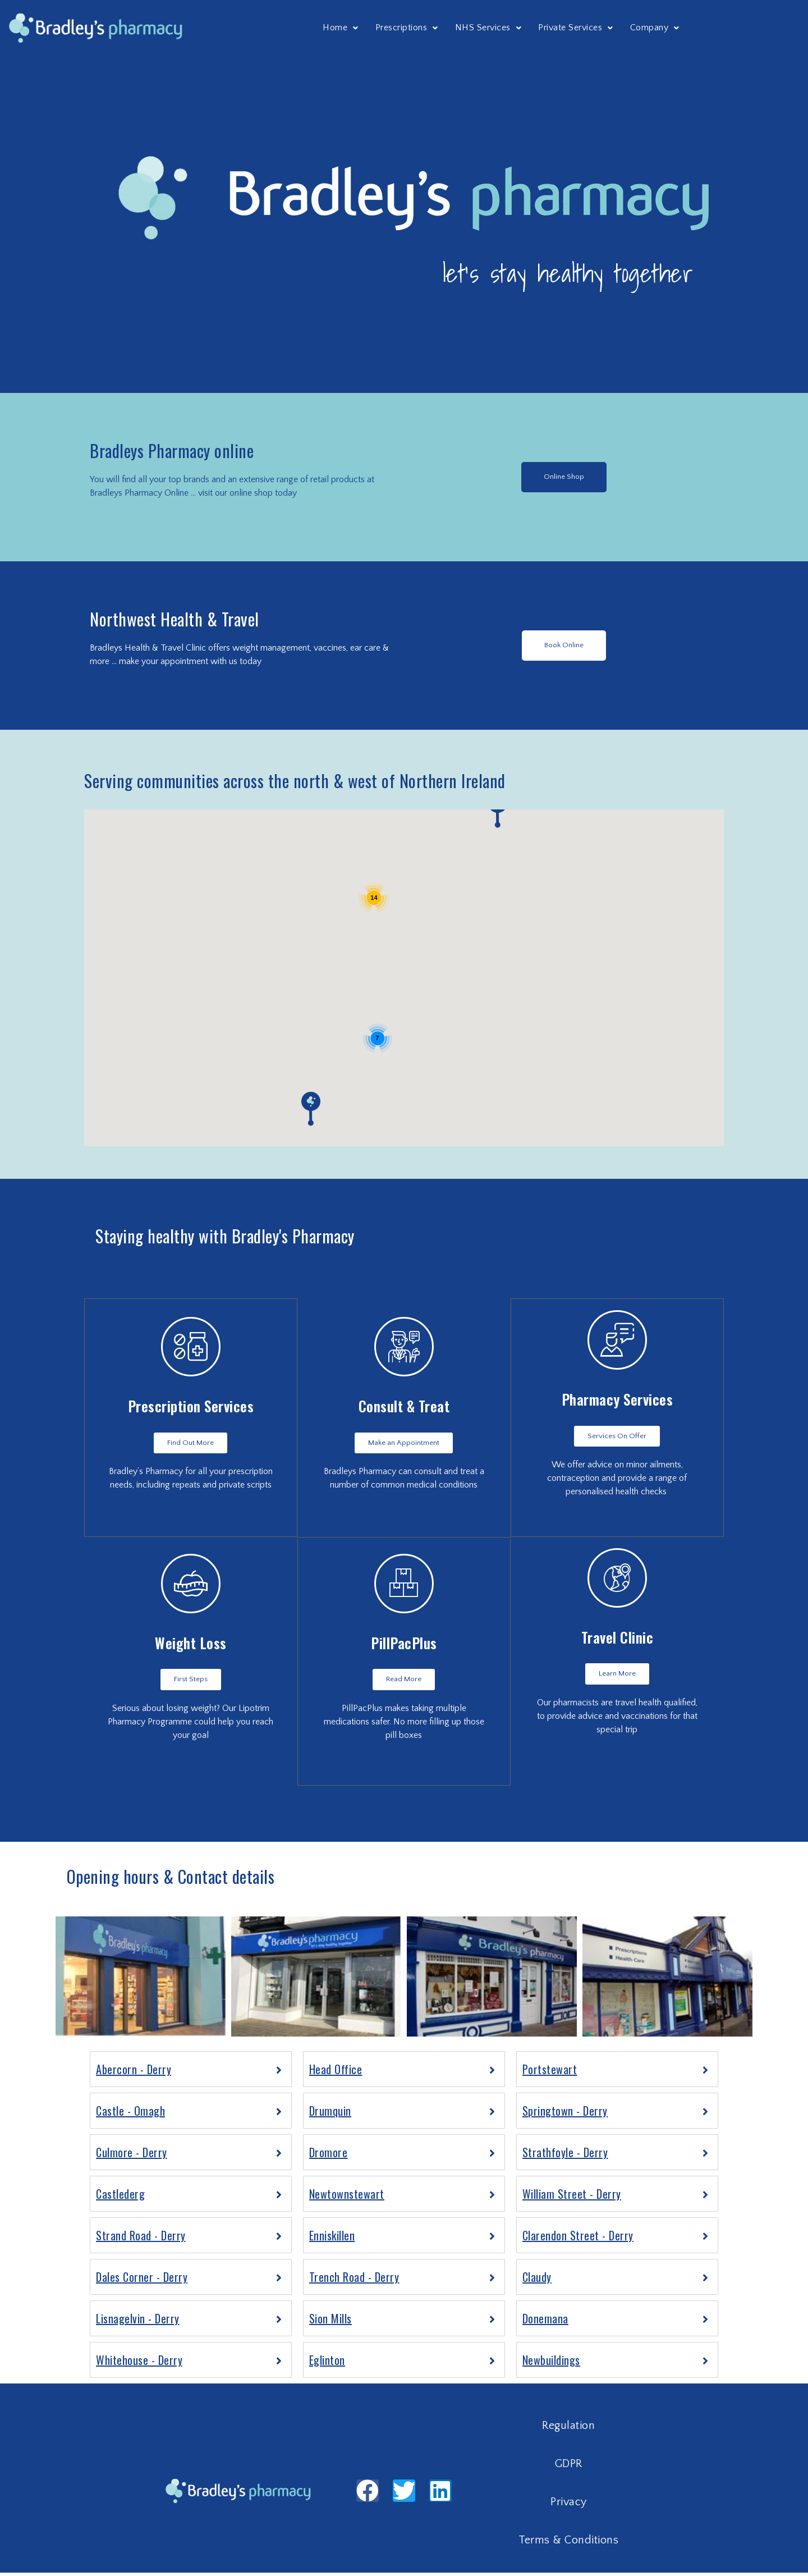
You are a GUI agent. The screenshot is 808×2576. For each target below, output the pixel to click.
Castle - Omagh (130, 2114)
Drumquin (330, 2114)
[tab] (190, 2072)
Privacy (568, 2505)
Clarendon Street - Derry (577, 2238)
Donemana (545, 2321)
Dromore (328, 2155)
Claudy (537, 2280)
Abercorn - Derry (133, 2072)
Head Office (335, 2072)
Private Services (575, 27)
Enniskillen (332, 2238)
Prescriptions (406, 27)
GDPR (568, 2467)
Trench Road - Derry (354, 2280)
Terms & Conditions (568, 2543)
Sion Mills (330, 2321)
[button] (563, 477)
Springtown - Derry (565, 2114)
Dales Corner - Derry (141, 2280)
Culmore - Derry (131, 2155)
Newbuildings (551, 2363)
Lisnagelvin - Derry (138, 2321)
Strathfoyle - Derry (565, 2155)
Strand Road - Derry (141, 2238)
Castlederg (120, 2197)
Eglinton (327, 2363)
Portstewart (549, 2072)
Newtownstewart (346, 2197)
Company (655, 27)
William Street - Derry (571, 2197)
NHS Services (488, 27)
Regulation (568, 2429)
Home (341, 27)
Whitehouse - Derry (139, 2363)
